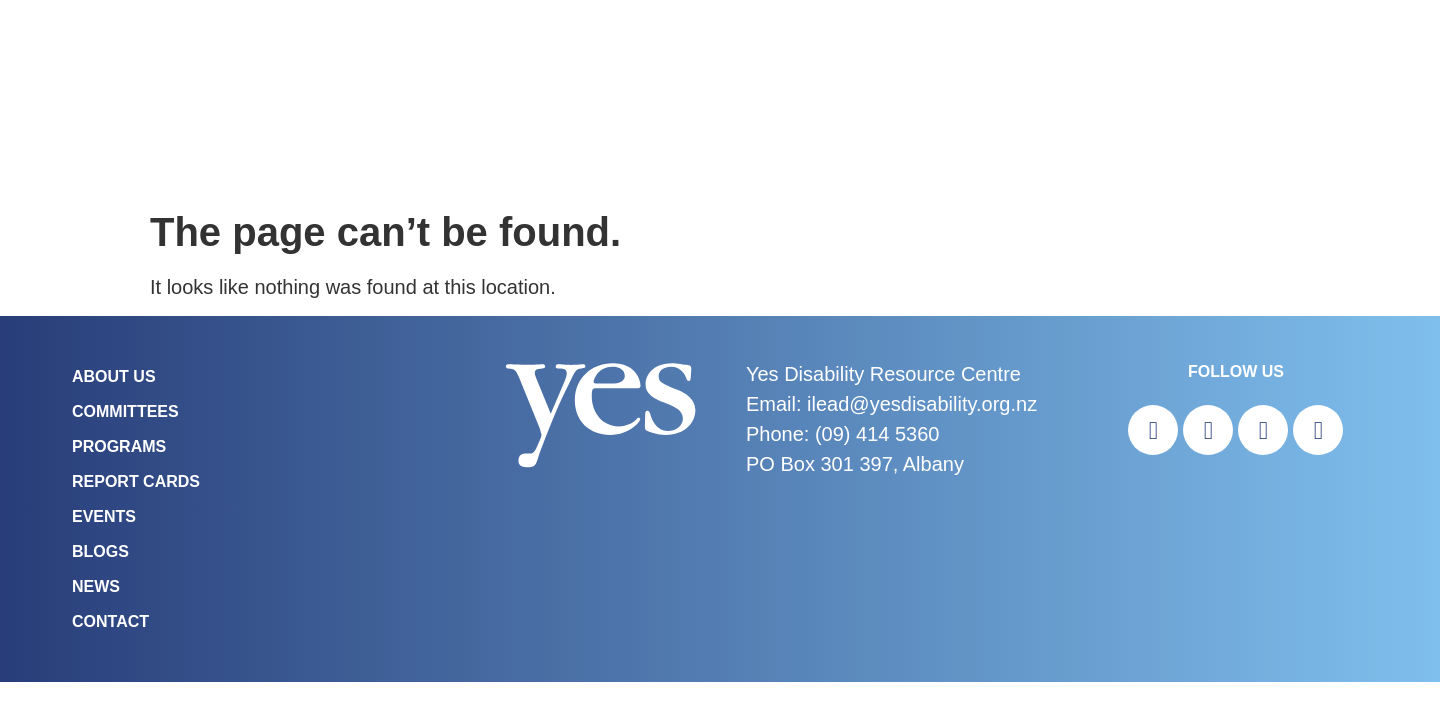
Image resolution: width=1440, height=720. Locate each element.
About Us (114, 376)
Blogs (100, 551)
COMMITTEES (125, 411)
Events (104, 516)
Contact (110, 621)
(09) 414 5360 (877, 434)
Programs (119, 446)
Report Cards (136, 481)
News (96, 586)
